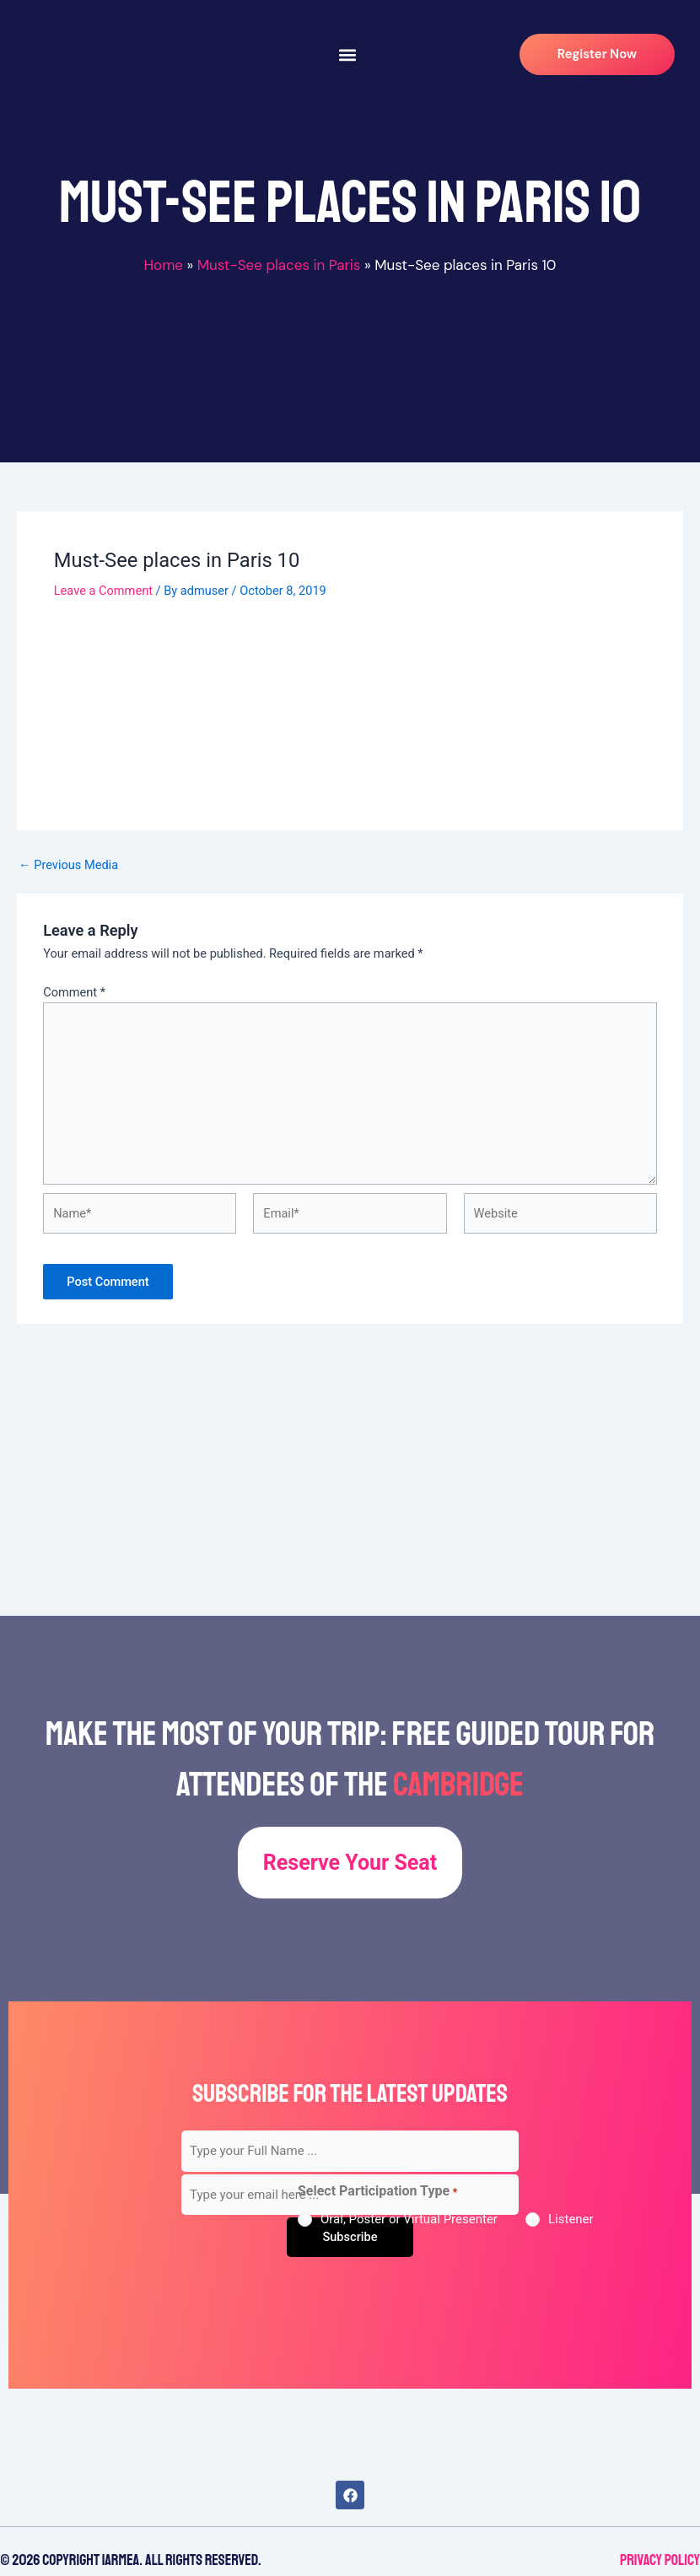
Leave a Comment (103, 590)
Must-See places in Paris (279, 265)
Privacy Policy (660, 2560)
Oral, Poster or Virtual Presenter (409, 2219)
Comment (74, 992)
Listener (571, 2219)
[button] (348, 54)
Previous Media (68, 865)
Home (162, 265)
